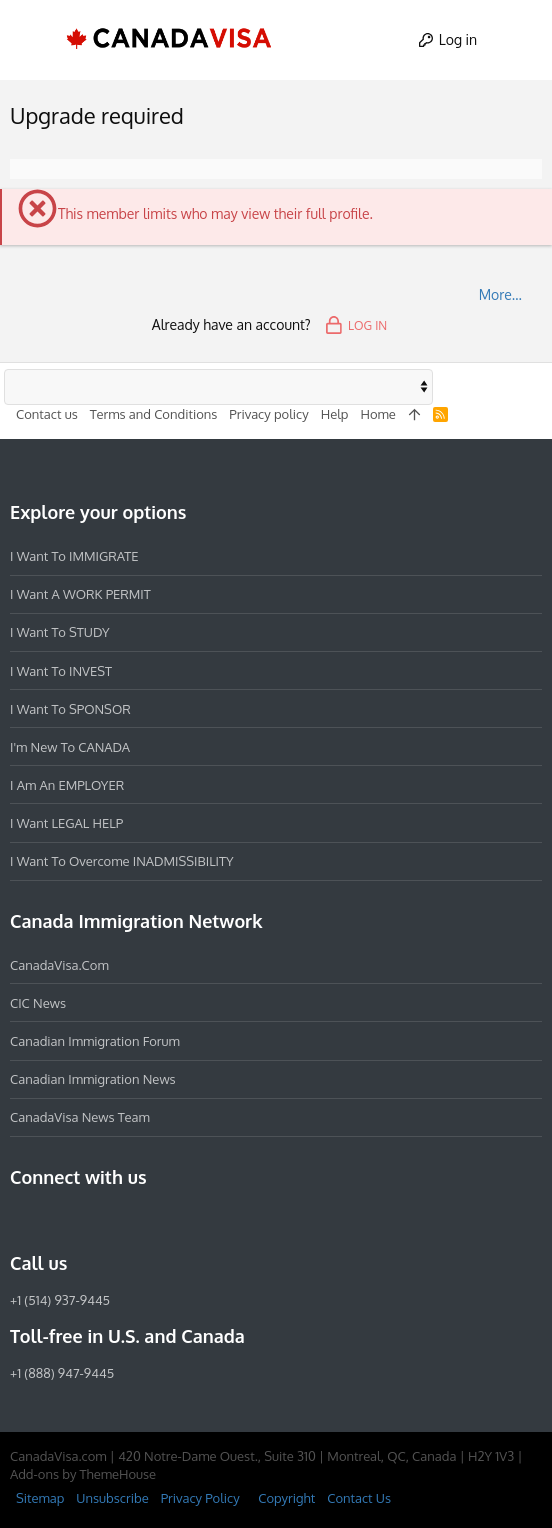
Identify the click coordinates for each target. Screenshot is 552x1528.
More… (500, 294)
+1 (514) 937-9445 (60, 1300)
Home (377, 414)
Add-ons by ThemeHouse (83, 1474)
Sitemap (40, 1498)
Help (335, 414)
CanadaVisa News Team (80, 1117)
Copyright (286, 1498)
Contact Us (359, 1498)
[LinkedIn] (94, 1220)
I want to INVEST (61, 671)
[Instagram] (58, 1220)
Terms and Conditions (154, 414)
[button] (34, 40)
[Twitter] (130, 1220)
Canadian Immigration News (93, 1079)
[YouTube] (166, 1220)
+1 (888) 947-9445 (62, 1373)
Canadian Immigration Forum (95, 1041)
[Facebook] (22, 1220)
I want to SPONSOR (70, 709)
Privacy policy (268, 414)
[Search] (518, 40)
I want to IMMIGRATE (74, 556)
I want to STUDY (59, 632)
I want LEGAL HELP (66, 823)
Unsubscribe (112, 1498)
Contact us (47, 414)
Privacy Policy (200, 1498)
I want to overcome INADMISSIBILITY (122, 861)
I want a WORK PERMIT (80, 594)
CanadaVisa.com (59, 965)
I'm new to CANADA (70, 747)
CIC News (38, 1003)
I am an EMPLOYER (67, 785)
